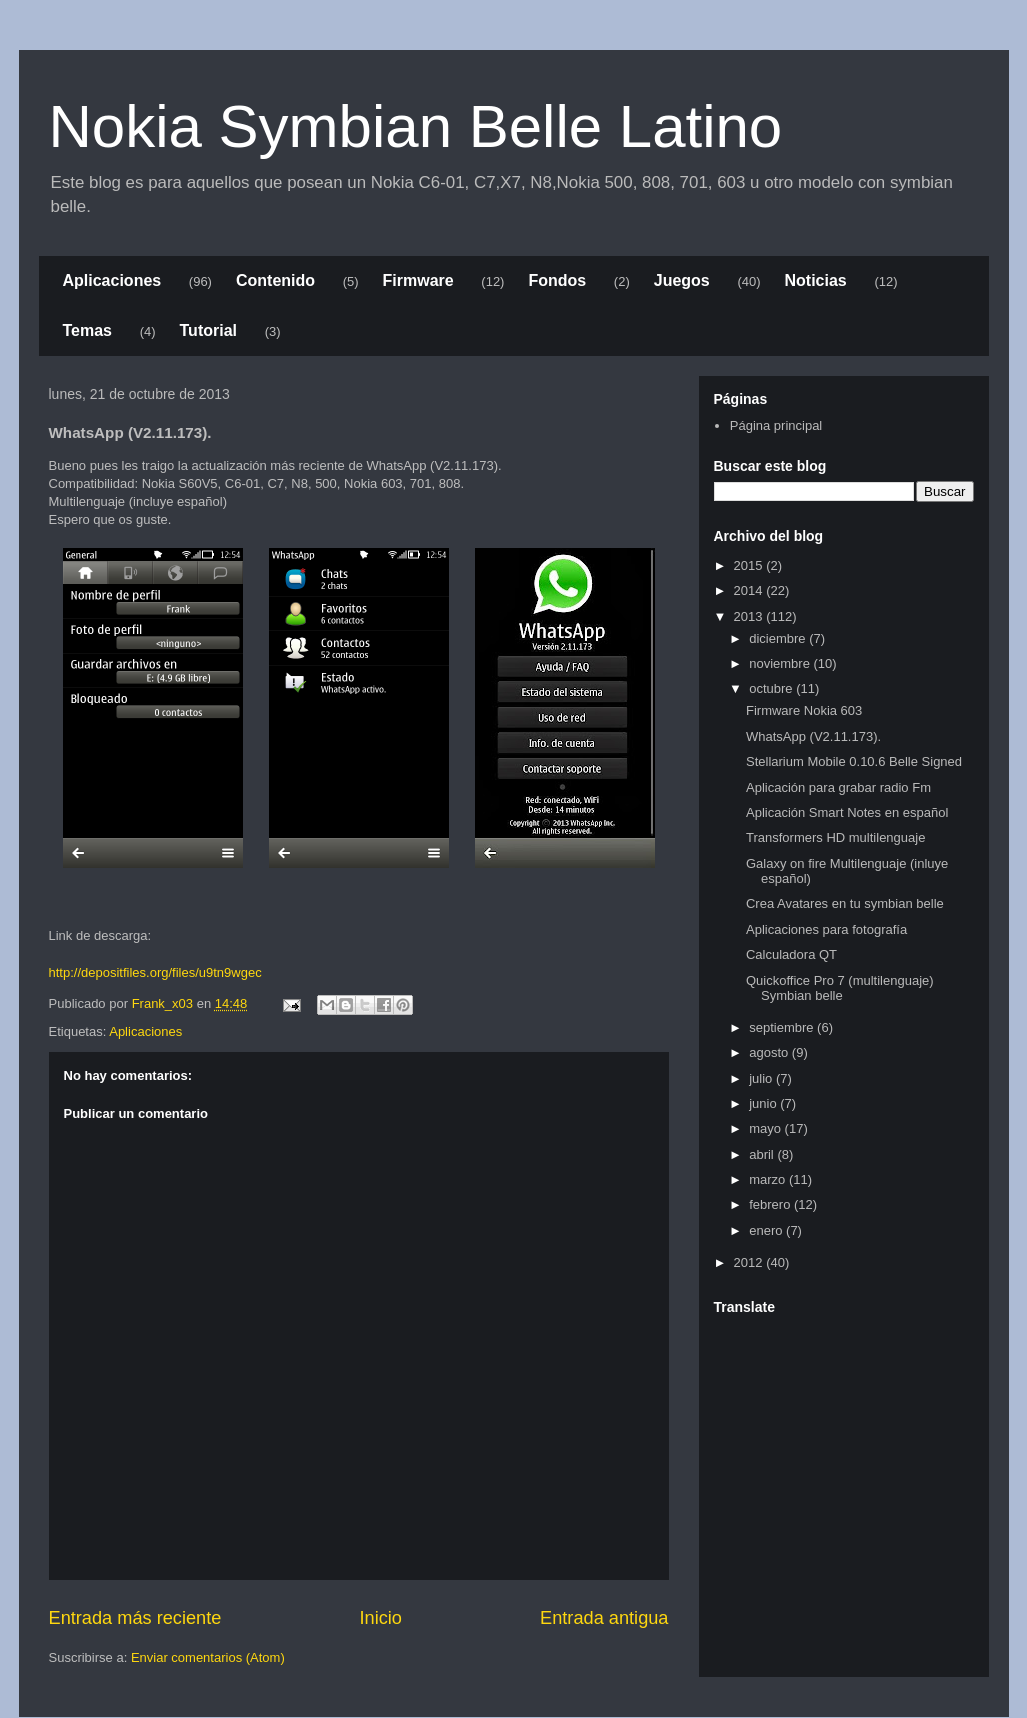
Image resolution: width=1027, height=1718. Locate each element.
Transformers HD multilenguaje (835, 837)
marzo (769, 1179)
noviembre (781, 663)
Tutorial (208, 330)
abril (763, 1154)
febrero (771, 1204)
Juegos (682, 280)
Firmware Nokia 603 (804, 710)
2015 (750, 565)
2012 (750, 1262)
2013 (750, 616)
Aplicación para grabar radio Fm (838, 787)
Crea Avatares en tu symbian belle (845, 903)
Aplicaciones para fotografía (826, 929)
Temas (88, 330)
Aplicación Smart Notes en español (847, 812)
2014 (750, 590)
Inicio (380, 1618)
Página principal (776, 425)
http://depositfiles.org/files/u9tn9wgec (155, 972)
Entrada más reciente (135, 1618)
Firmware (418, 280)
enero (767, 1230)
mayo (766, 1128)
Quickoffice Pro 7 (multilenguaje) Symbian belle (840, 988)
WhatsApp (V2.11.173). (813, 736)
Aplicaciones (112, 280)
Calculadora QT (791, 954)
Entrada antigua (604, 1618)
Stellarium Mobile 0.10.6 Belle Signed (854, 761)
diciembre (779, 638)
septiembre (783, 1027)
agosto (770, 1052)
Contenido (275, 280)
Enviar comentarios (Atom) (208, 1657)
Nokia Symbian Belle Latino (416, 126)
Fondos (557, 280)
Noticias (816, 280)
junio (764, 1103)
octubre (772, 688)
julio (762, 1078)
